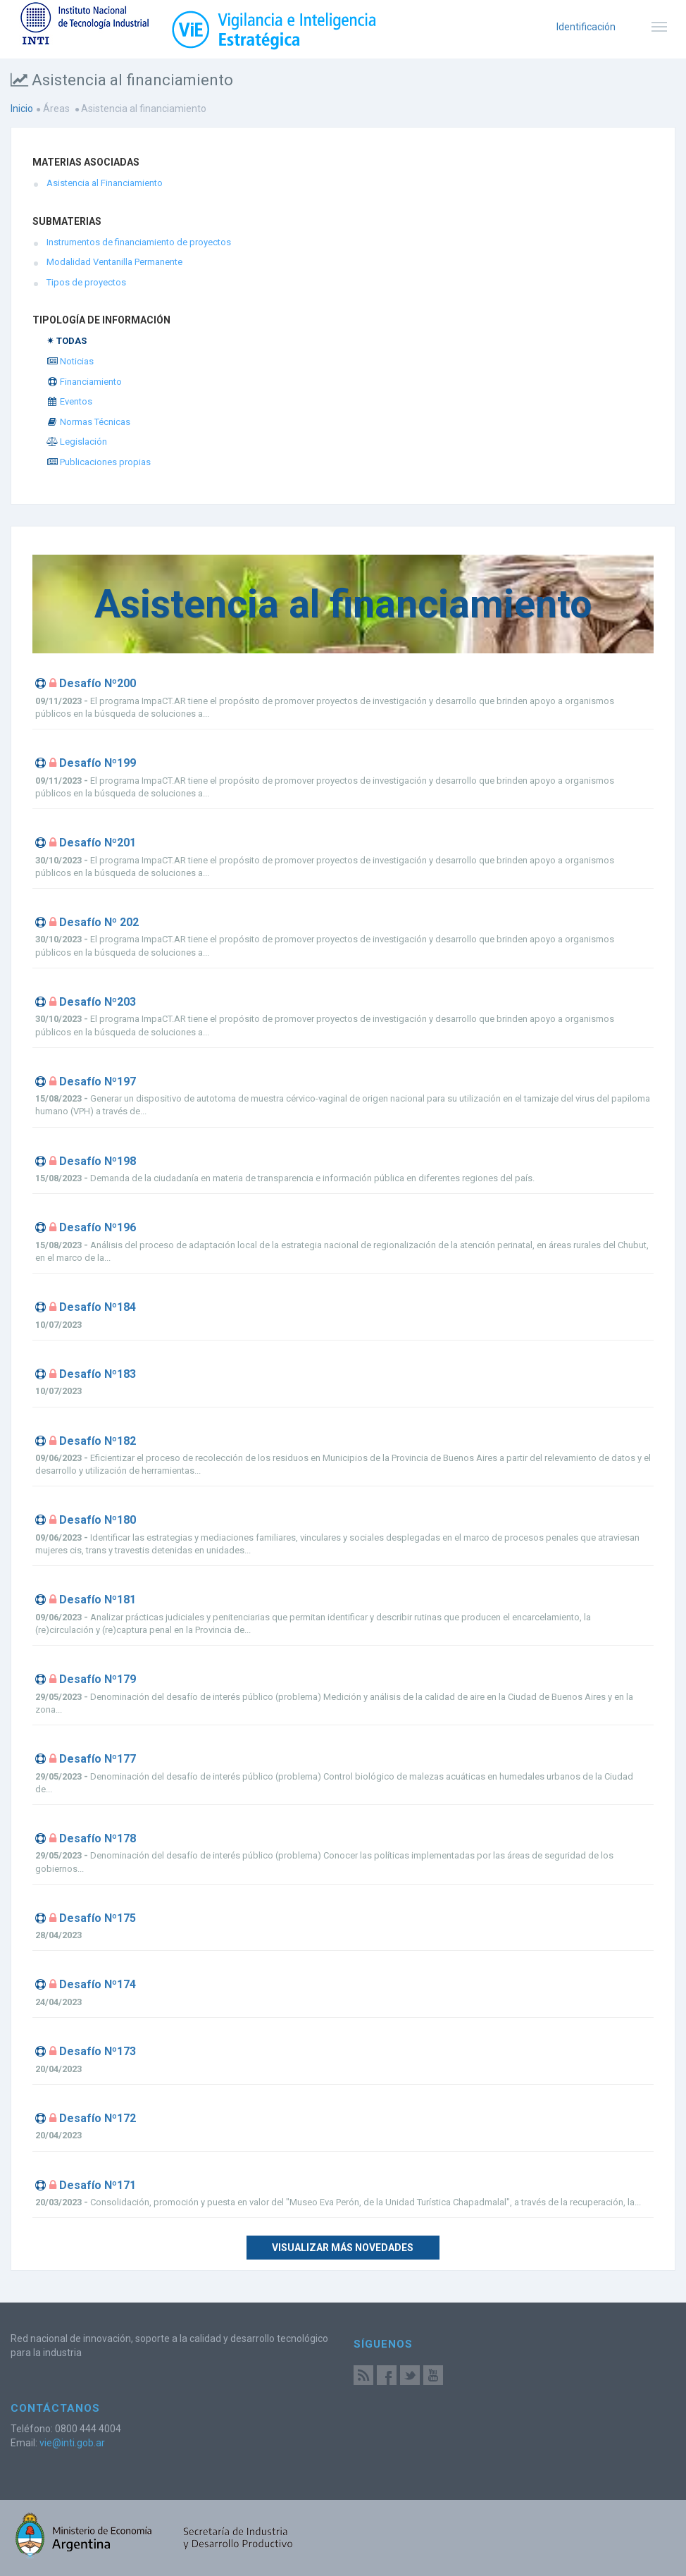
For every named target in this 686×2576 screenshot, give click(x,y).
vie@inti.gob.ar (72, 2442)
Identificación (586, 26)
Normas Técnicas (88, 422)
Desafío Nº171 (97, 2185)
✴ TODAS (66, 340)
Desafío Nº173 (97, 2051)
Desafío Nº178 (97, 1838)
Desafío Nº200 (97, 683)
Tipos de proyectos (86, 282)
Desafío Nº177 (97, 1758)
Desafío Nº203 (97, 1002)
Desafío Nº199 (97, 763)
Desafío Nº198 (97, 1161)
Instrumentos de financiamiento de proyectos (138, 242)
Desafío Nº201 (97, 842)
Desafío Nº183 (97, 1374)
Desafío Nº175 (97, 1918)
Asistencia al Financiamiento (104, 183)
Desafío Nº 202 (99, 922)
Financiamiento (84, 381)
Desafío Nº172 (97, 2118)
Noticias (70, 361)
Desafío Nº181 (97, 1599)
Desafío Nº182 (97, 1441)
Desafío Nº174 (97, 1984)
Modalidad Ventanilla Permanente (114, 262)
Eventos (69, 401)
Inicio (22, 108)
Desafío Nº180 (97, 1520)
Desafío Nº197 (97, 1081)
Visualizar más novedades (342, 2247)
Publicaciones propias (98, 462)
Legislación (76, 441)
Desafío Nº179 (97, 1679)
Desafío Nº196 (97, 1227)
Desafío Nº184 (97, 1307)
